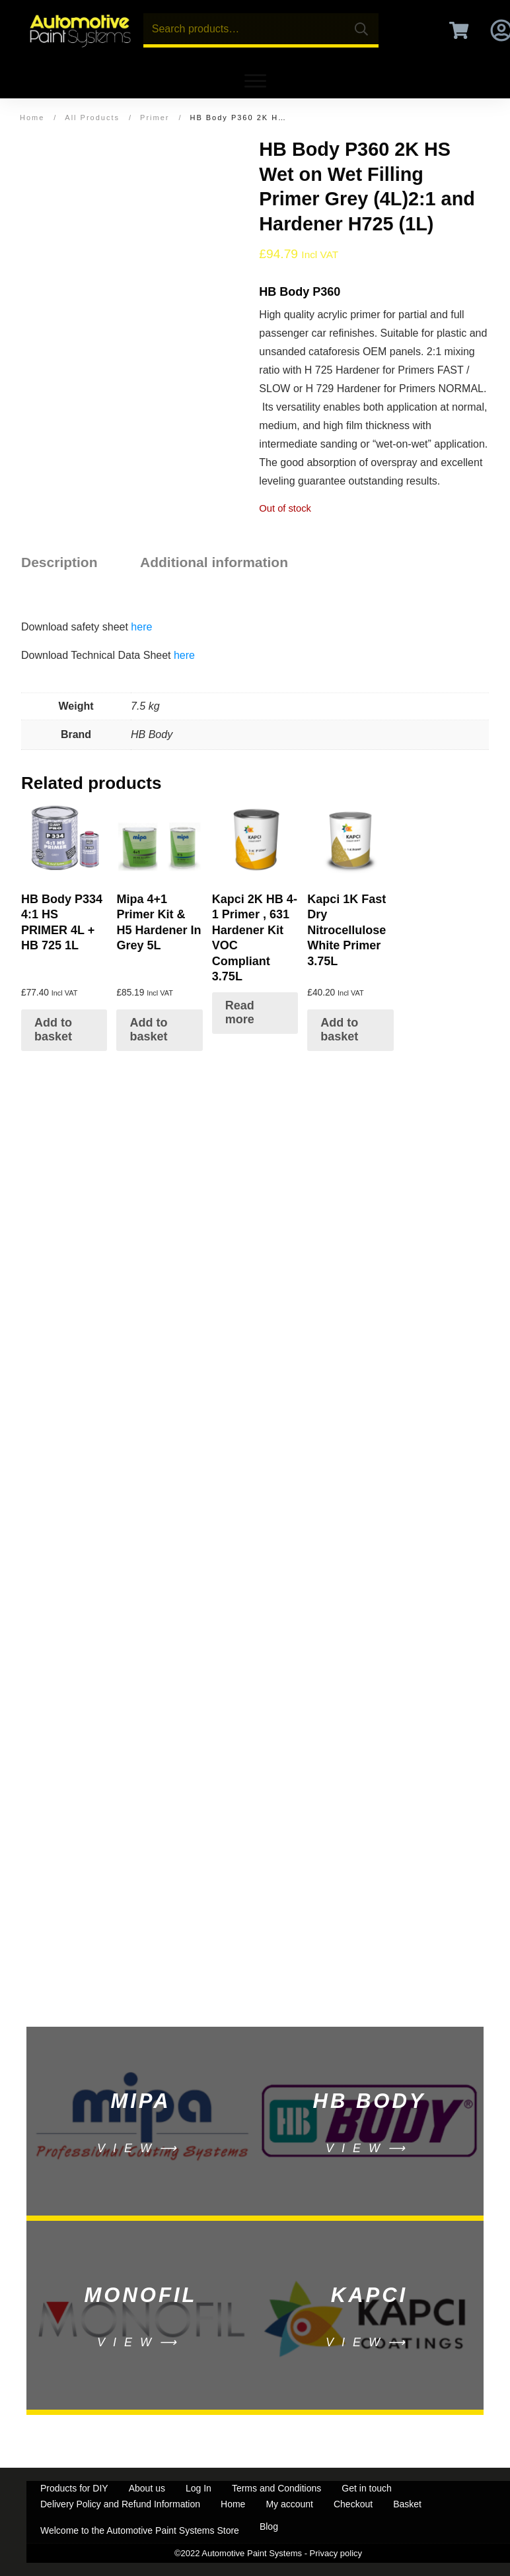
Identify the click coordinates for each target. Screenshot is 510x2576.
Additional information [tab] (214, 562)
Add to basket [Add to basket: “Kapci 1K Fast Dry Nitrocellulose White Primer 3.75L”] (339, 1030)
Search (361, 29)
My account (289, 2504)
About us (147, 2488)
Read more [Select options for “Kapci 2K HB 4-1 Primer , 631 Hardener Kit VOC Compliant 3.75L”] (239, 1013)
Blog (269, 2526)
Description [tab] (59, 562)
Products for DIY (74, 2488)
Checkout (353, 2504)
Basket (407, 2504)
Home (233, 2504)
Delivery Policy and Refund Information (120, 2504)
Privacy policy (336, 2553)
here (141, 626)
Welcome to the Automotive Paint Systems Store (139, 2530)
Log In (198, 2488)
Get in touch (367, 2488)
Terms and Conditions (276, 2488)
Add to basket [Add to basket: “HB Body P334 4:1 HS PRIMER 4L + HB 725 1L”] (53, 1030)
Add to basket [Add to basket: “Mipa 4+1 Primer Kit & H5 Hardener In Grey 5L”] (148, 1030)
